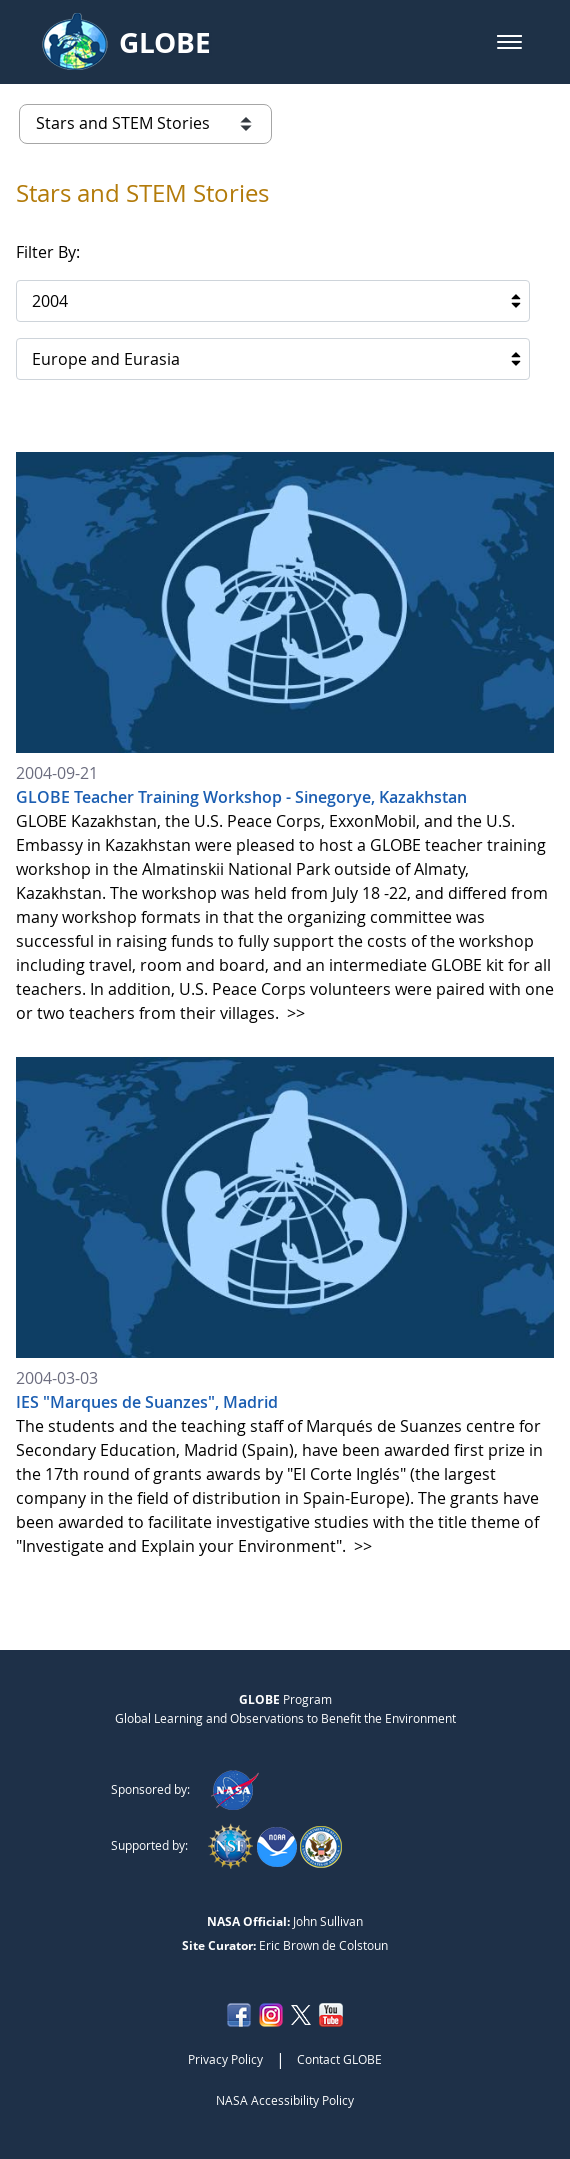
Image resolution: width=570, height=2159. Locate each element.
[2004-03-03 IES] (285, 1307)
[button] (509, 42)
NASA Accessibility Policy (285, 2100)
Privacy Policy (225, 2059)
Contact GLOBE (339, 2059)
